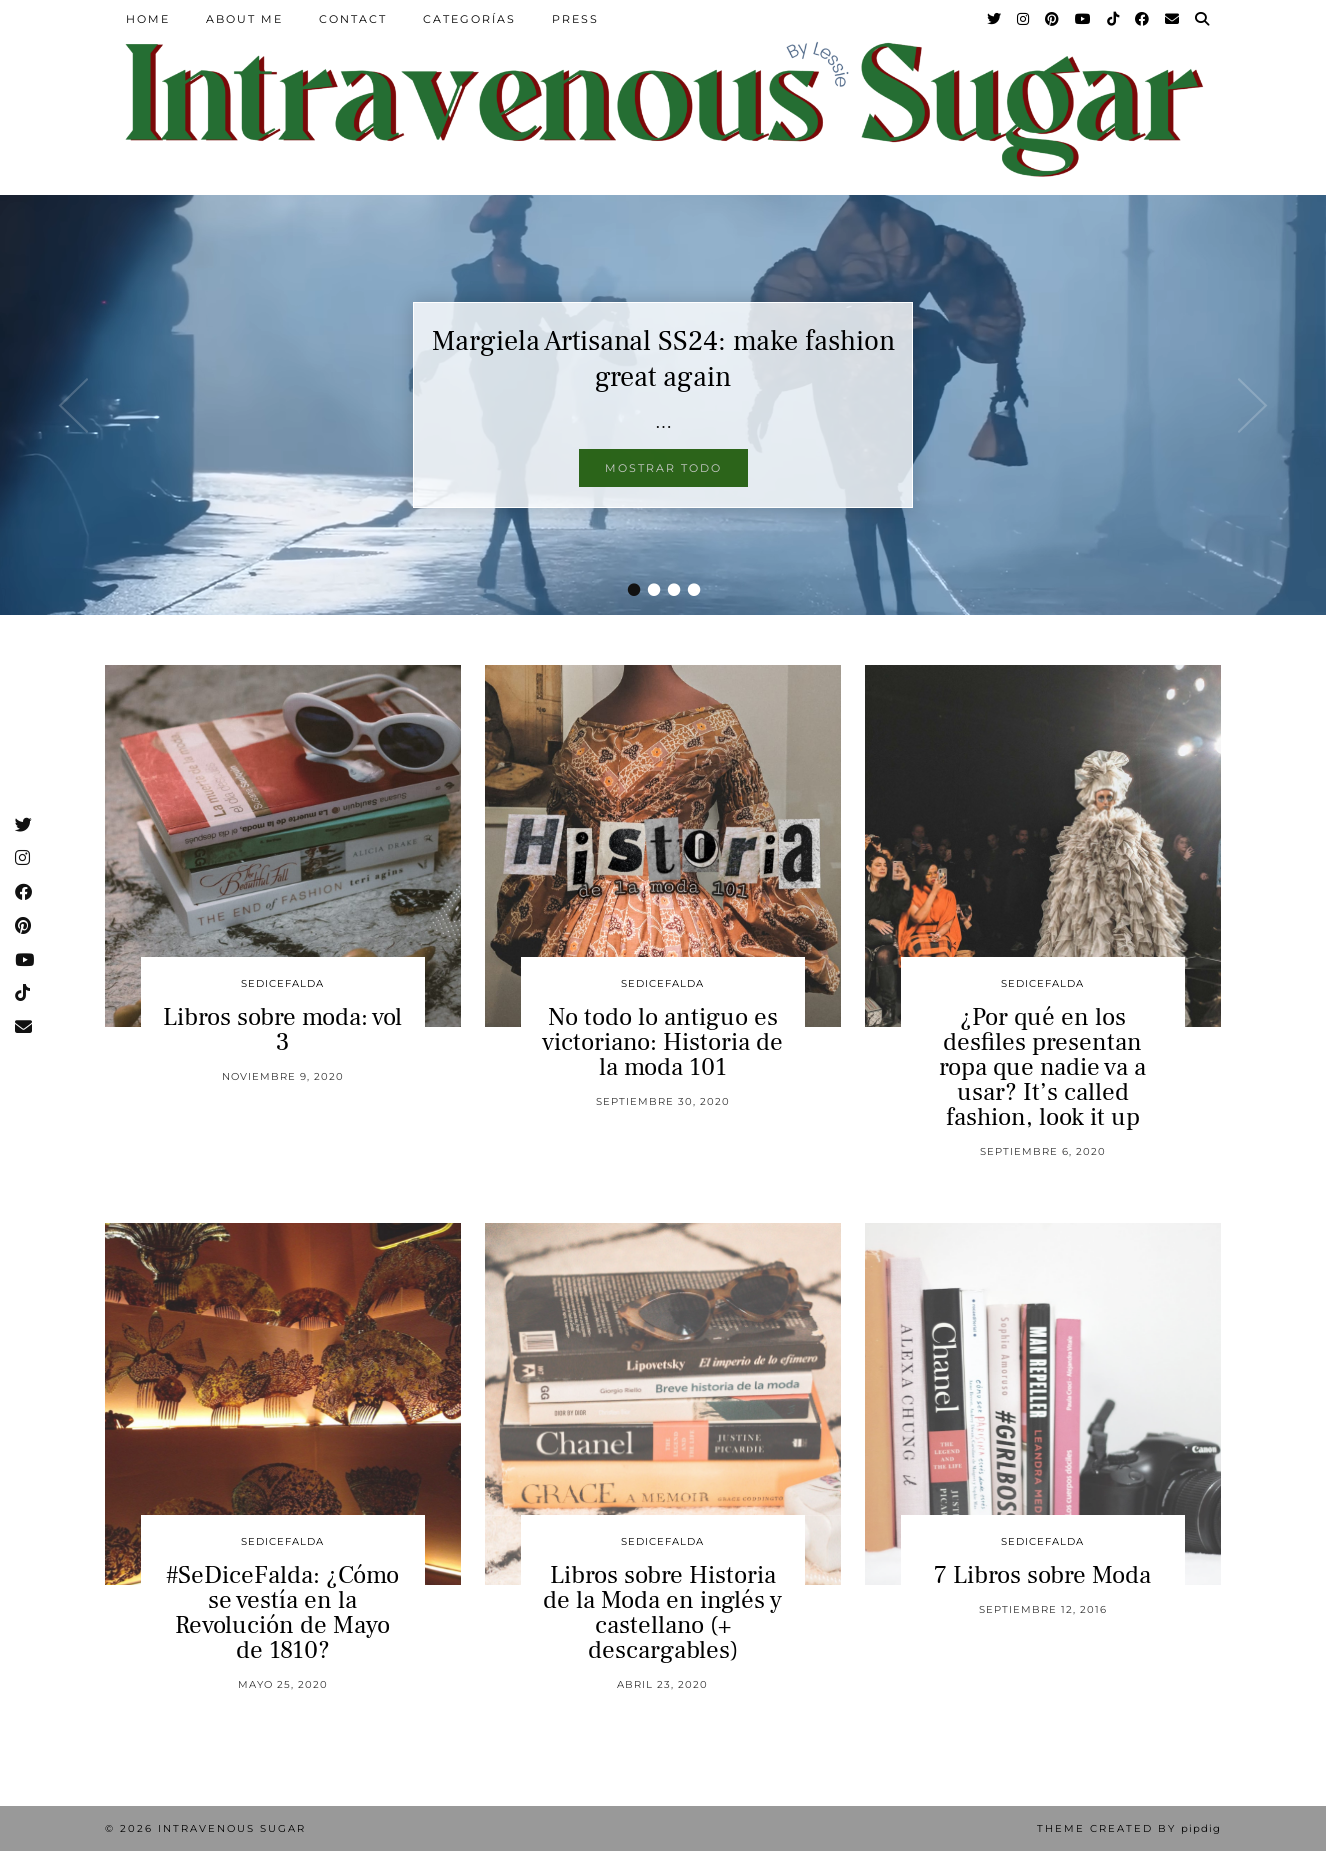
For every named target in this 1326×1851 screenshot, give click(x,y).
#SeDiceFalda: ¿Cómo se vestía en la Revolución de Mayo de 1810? (282, 1612)
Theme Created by (1129, 1828)
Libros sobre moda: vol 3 (282, 1029)
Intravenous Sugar (232, 1828)
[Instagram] (1024, 19)
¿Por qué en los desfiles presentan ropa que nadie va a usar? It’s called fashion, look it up (1042, 1067)
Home (148, 19)
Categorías (469, 19)
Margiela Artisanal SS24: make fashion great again (663, 359)
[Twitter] (995, 19)
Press (575, 19)
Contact (353, 19)
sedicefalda (282, 983)
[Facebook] (1143, 19)
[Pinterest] (1053, 19)
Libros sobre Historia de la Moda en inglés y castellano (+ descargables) (662, 1612)
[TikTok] (1114, 19)
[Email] (1173, 19)
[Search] (1203, 19)
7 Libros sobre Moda (1042, 1575)
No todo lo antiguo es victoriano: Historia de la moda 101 (662, 1042)
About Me (244, 19)
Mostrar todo (663, 468)
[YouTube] (1084, 19)
